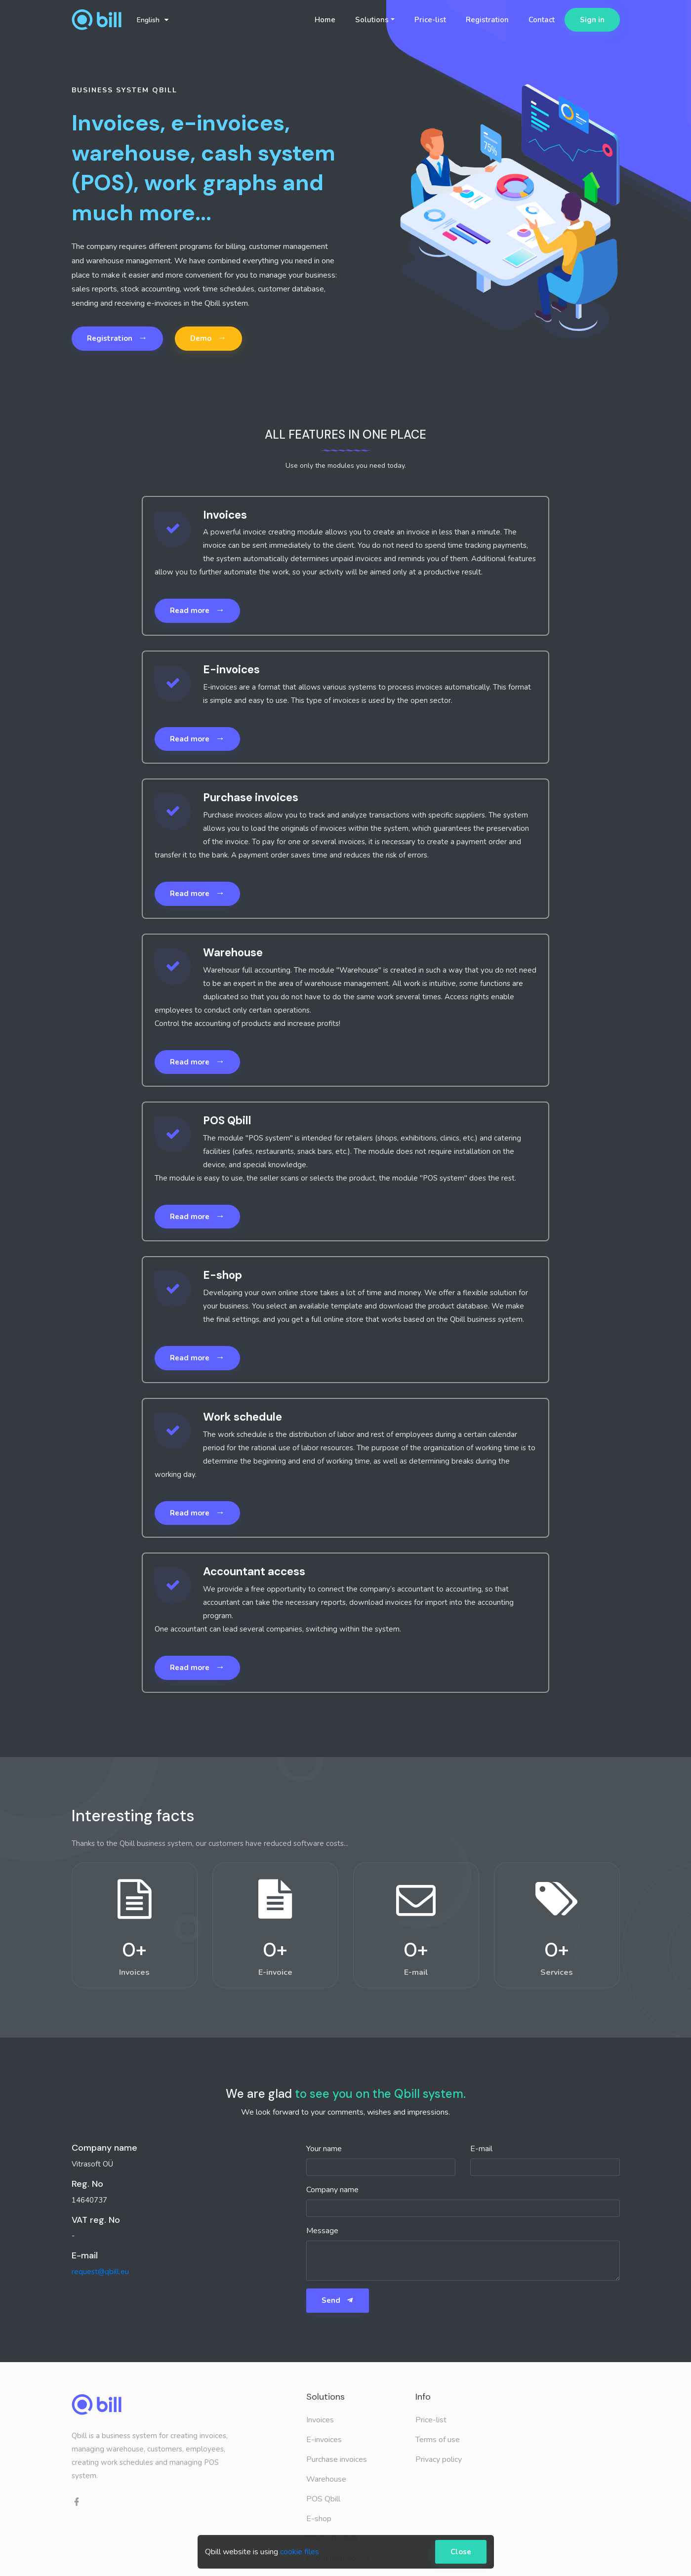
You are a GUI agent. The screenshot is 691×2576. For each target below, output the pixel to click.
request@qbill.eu (100, 2272)
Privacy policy (438, 2459)
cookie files (299, 2551)
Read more (197, 610)
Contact (541, 20)
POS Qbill (323, 2499)
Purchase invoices (336, 2459)
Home (325, 20)
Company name (332, 2189)
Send (338, 2300)
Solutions (372, 20)
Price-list (430, 20)
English (152, 20)
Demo (208, 337)
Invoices (320, 2419)
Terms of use (437, 2439)
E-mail (481, 2148)
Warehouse (326, 2479)
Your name (324, 2148)
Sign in (592, 20)
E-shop (318, 2518)
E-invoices (324, 2439)
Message (322, 2230)
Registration (487, 20)
